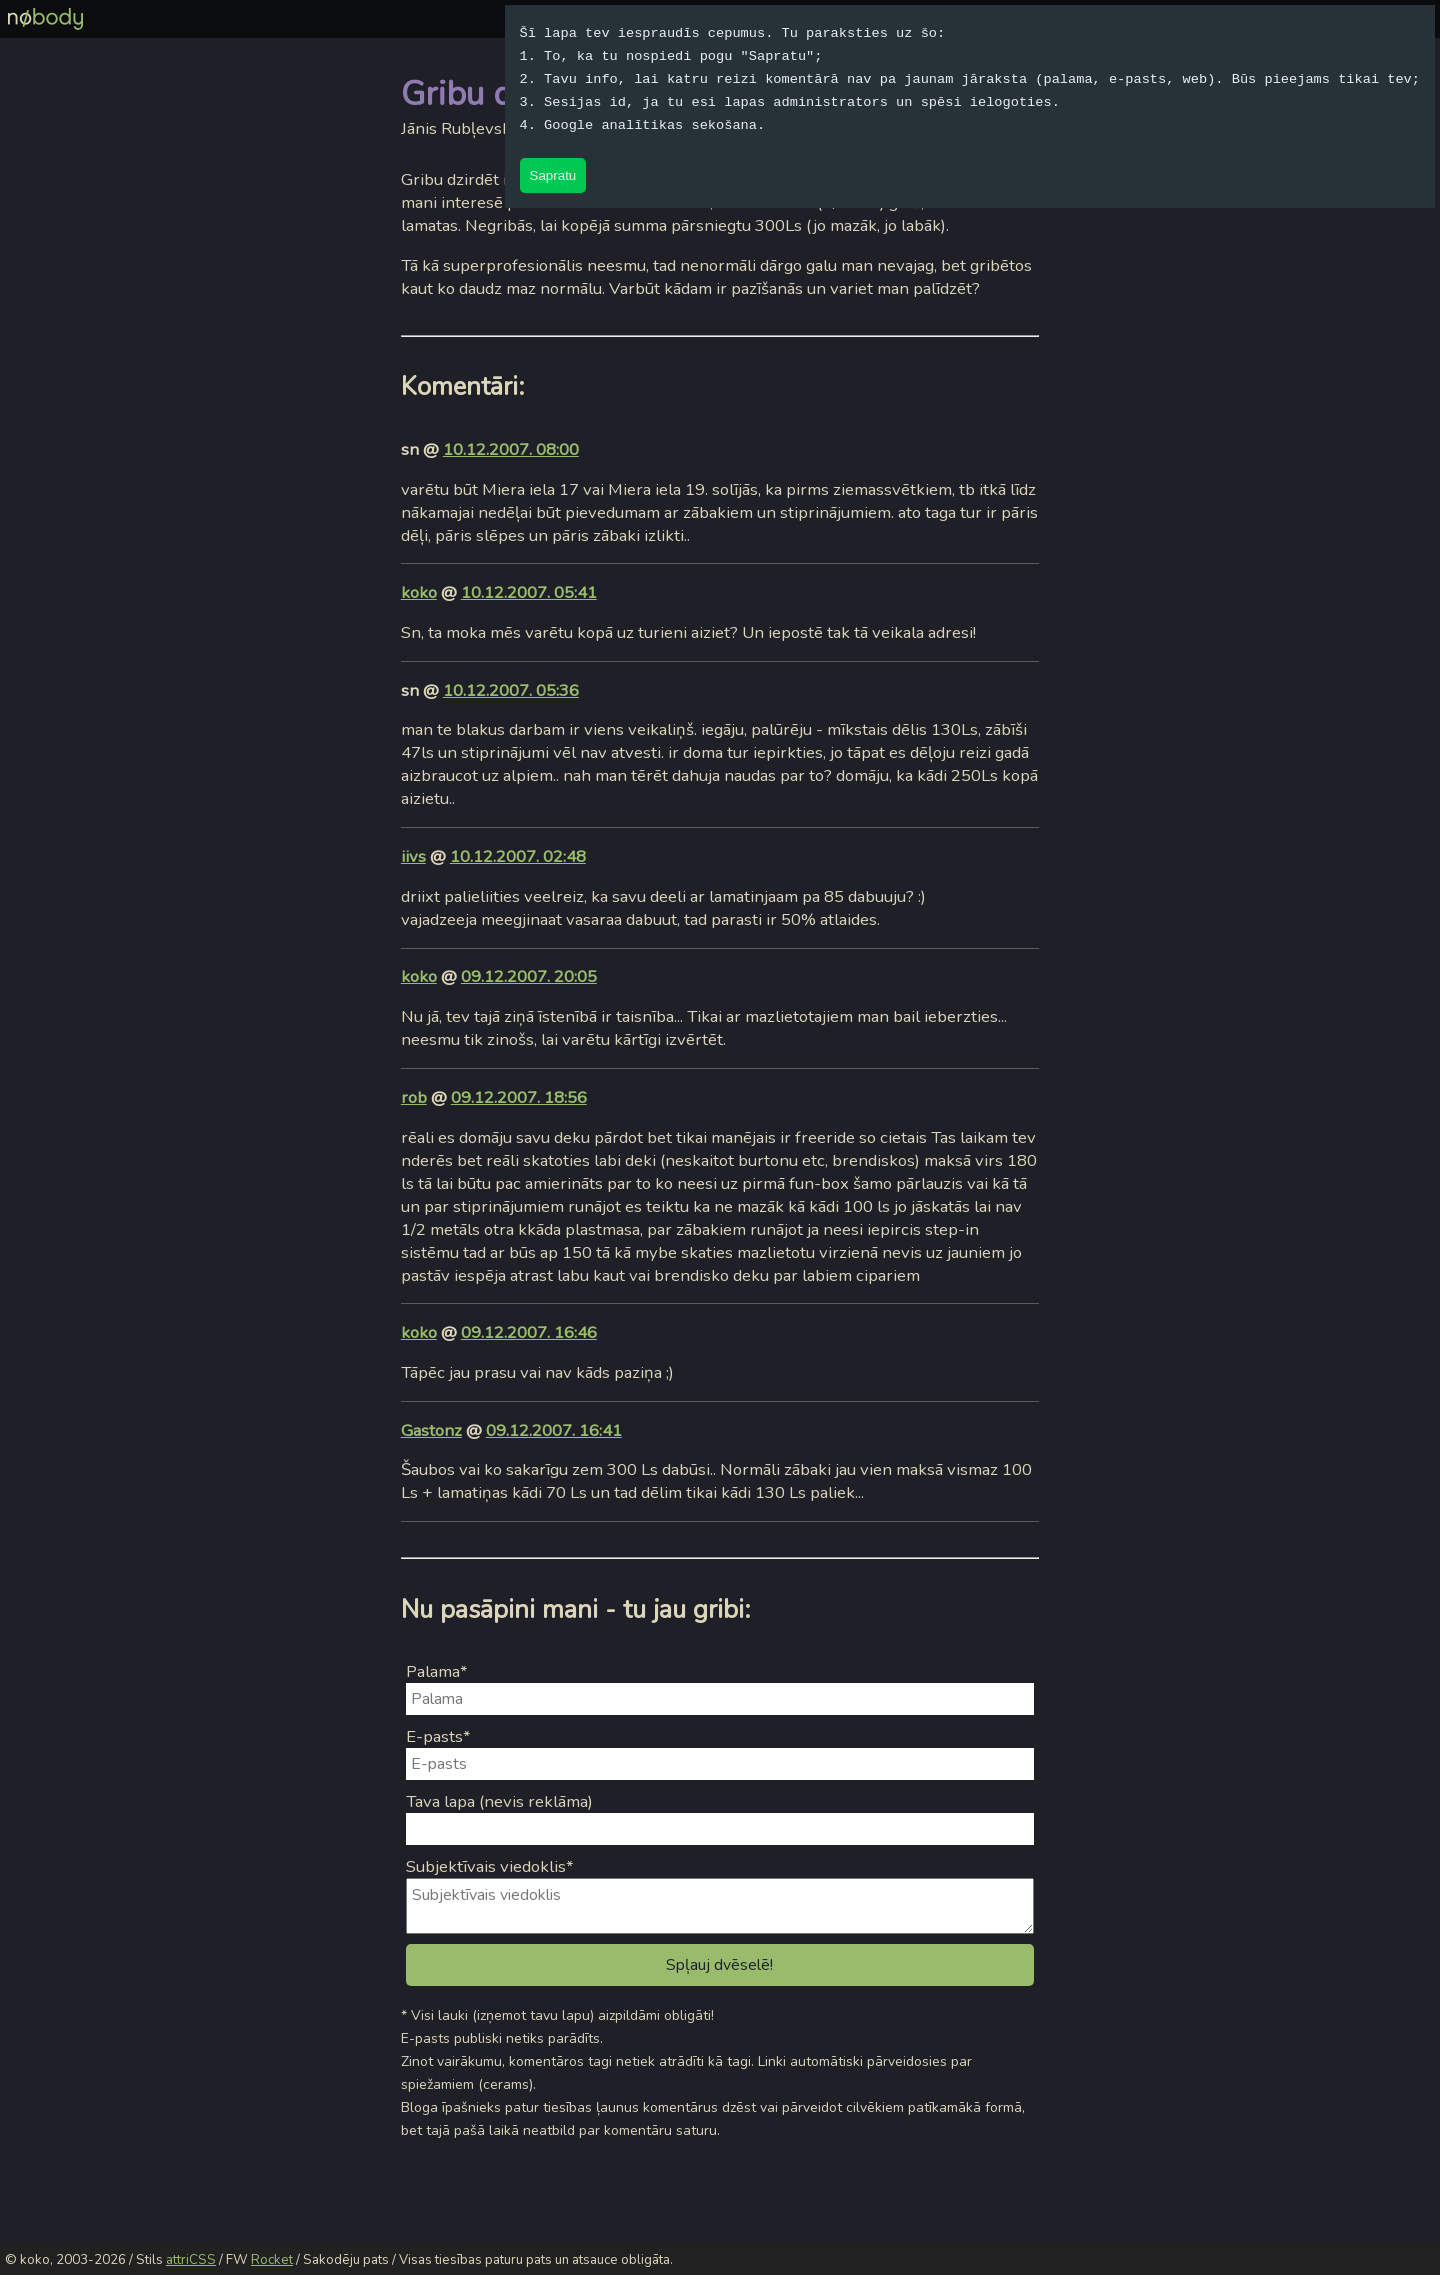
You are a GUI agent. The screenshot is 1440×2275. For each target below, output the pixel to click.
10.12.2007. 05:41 (529, 592)
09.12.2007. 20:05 (529, 976)
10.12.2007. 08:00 (511, 449)
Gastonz (431, 1430)
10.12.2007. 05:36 (511, 690)
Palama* (437, 1671)
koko (419, 592)
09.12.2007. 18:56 (519, 1097)
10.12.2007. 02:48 (518, 856)
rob (414, 1097)
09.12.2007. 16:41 (554, 1430)
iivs (413, 856)
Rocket (272, 2260)
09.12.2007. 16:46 (529, 1332)
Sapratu (553, 175)
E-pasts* (438, 1736)
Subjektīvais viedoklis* (490, 1866)
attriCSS (191, 2260)
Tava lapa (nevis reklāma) (499, 1801)
